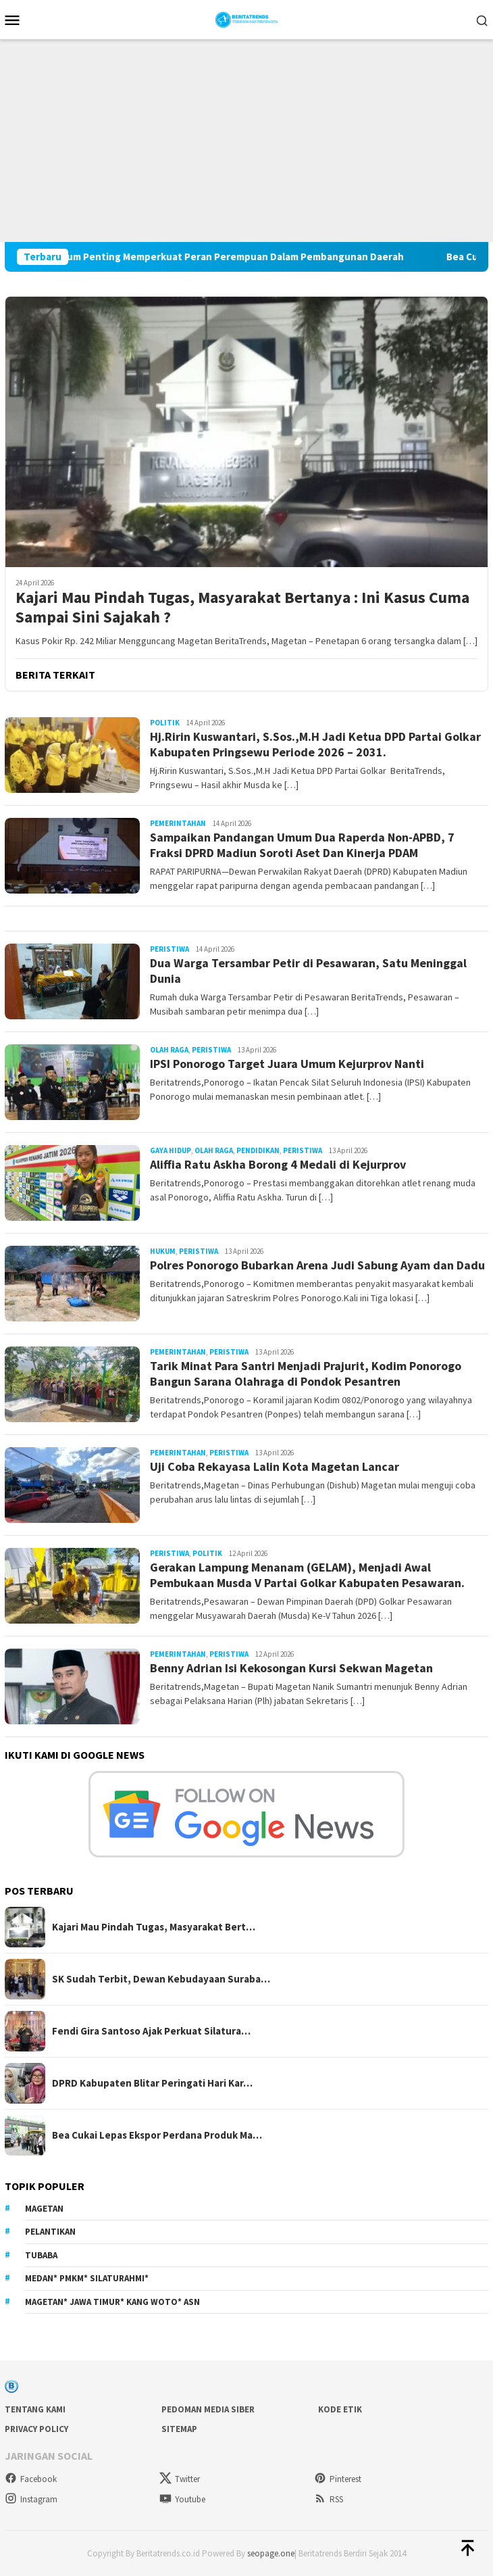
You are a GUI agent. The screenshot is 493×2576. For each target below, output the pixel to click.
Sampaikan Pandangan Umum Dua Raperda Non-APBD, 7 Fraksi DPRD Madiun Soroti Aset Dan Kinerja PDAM (302, 844)
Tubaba (41, 2255)
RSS (328, 2499)
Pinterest (337, 2479)
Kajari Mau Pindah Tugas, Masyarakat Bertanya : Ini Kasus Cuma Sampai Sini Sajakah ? (242, 607)
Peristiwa (169, 949)
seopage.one (270, 2553)
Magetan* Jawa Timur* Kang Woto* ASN (112, 2302)
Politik (165, 722)
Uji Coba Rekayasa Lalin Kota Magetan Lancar (274, 1466)
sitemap (179, 2429)
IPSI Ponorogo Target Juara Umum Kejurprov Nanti (290, 1063)
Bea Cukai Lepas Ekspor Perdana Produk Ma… (157, 2135)
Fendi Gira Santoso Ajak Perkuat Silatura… (151, 2031)
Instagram (31, 2499)
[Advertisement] (246, 140)
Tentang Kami (35, 2409)
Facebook (31, 2479)
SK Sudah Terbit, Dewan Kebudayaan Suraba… (161, 1979)
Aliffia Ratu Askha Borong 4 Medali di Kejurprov (278, 1164)
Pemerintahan (178, 823)
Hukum (163, 1251)
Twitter (179, 2479)
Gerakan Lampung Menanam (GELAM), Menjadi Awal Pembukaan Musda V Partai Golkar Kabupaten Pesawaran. (307, 1574)
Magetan (44, 2208)
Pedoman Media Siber (208, 2409)
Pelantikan (50, 2231)
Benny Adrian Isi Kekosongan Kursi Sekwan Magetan (291, 1668)
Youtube (182, 2499)
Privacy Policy (36, 2429)
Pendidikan (258, 1150)
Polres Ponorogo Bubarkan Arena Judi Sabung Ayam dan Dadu (317, 1265)
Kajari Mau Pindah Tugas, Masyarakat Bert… (153, 1927)
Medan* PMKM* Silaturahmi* (87, 2278)
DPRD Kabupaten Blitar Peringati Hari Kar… (152, 2083)
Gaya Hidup (170, 1150)
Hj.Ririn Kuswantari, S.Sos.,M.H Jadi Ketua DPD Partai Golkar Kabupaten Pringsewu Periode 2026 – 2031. (315, 744)
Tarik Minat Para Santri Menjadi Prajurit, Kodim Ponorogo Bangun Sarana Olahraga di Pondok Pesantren (305, 1373)
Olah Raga (169, 1049)
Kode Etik (340, 2409)
